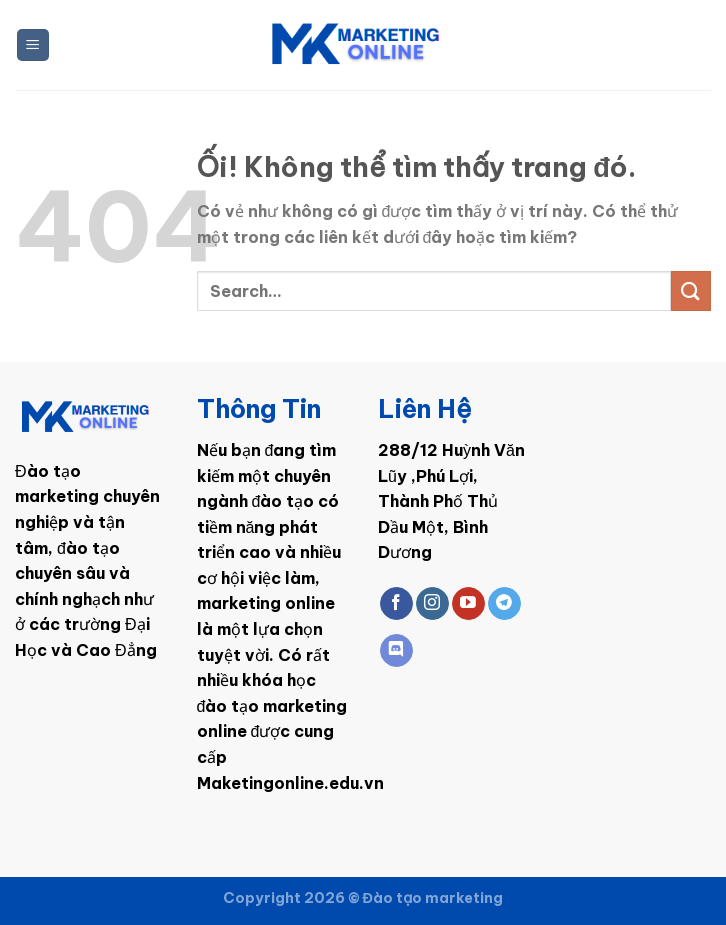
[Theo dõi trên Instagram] (432, 604)
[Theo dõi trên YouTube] (468, 604)
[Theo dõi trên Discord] (396, 651)
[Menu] (33, 45)
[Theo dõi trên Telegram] (504, 604)
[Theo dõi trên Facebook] (396, 604)
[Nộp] (691, 290)
